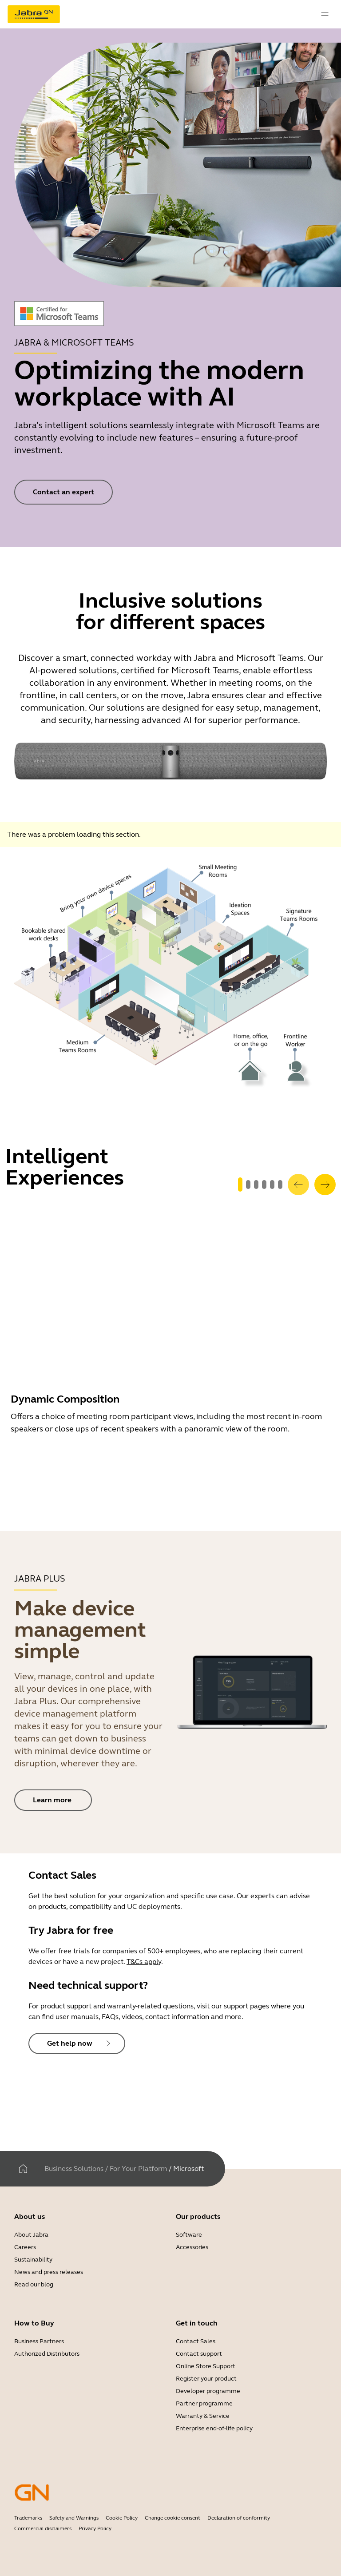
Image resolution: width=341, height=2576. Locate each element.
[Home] (23, 2168)
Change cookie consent (172, 2518)
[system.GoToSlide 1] (248, 1184)
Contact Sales (195, 2341)
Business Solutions (73, 2168)
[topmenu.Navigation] (325, 14)
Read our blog (33, 2284)
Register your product (206, 2378)
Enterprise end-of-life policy (214, 2428)
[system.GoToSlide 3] (264, 1184)
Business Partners (39, 2341)
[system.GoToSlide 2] (256, 1184)
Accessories (192, 2247)
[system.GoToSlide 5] (280, 1184)
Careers (25, 2247)
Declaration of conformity (238, 2518)
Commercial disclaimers (42, 2528)
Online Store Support (205, 2366)
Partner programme (204, 2403)
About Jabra (31, 2234)
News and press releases (48, 2272)
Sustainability (33, 2259)
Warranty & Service (203, 2416)
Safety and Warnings (74, 2518)
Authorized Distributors (46, 2353)
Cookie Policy (122, 2518)
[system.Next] (325, 1184)
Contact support (199, 2353)
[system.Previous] (298, 1184)
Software (189, 2234)
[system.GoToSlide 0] (240, 1184)
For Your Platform (138, 2168)
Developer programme (208, 2391)
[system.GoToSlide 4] (272, 1184)
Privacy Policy (95, 2528)
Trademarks (28, 2518)
